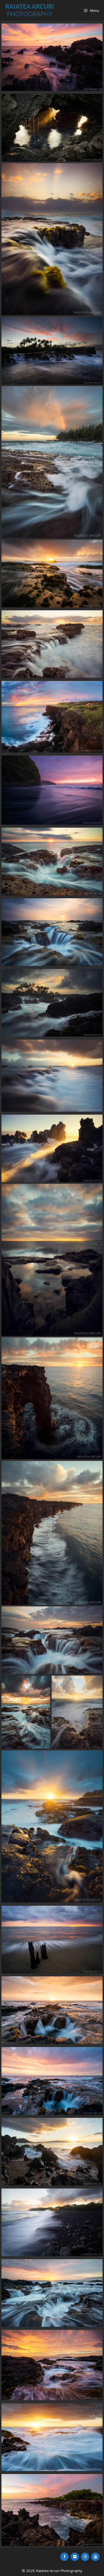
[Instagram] (85, 2557)
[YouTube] (95, 2557)
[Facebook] (64, 2557)
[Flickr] (75, 2557)
